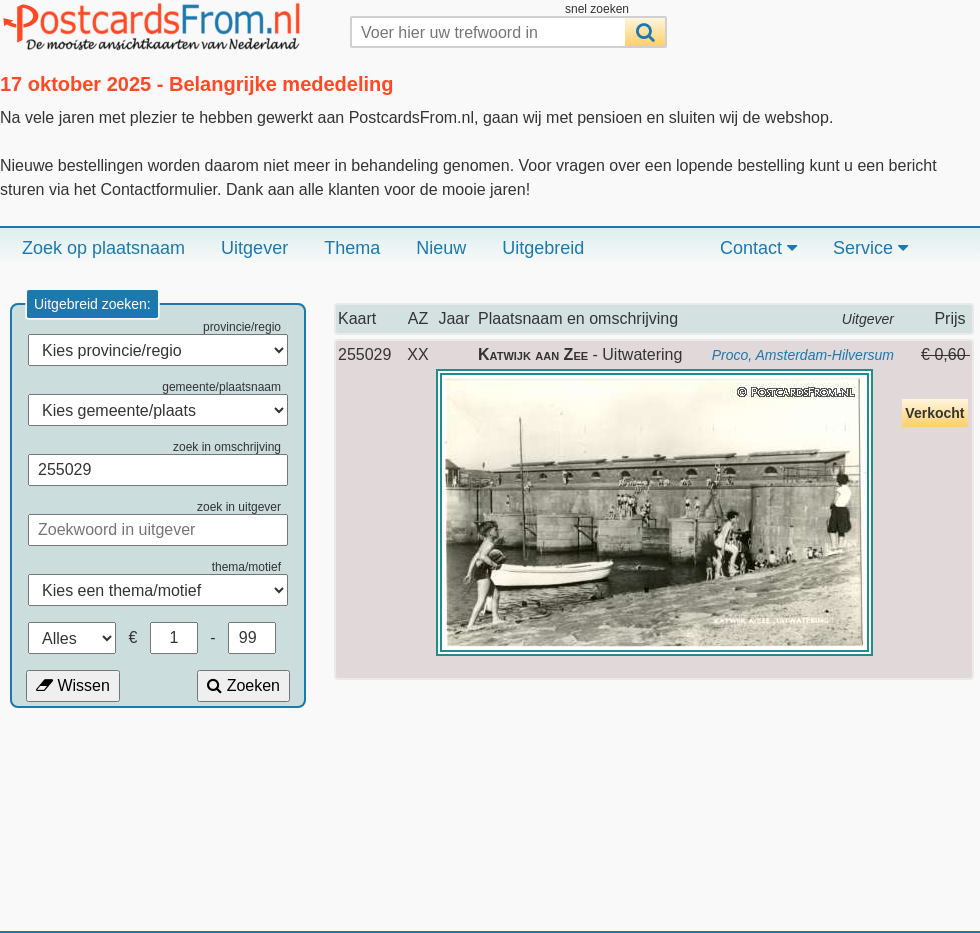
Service (870, 248)
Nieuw (441, 248)
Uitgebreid (543, 248)
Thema (352, 248)
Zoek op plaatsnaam (103, 248)
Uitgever (254, 248)
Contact (758, 248)
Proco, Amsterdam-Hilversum (803, 355)
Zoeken (243, 685)
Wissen (73, 685)
